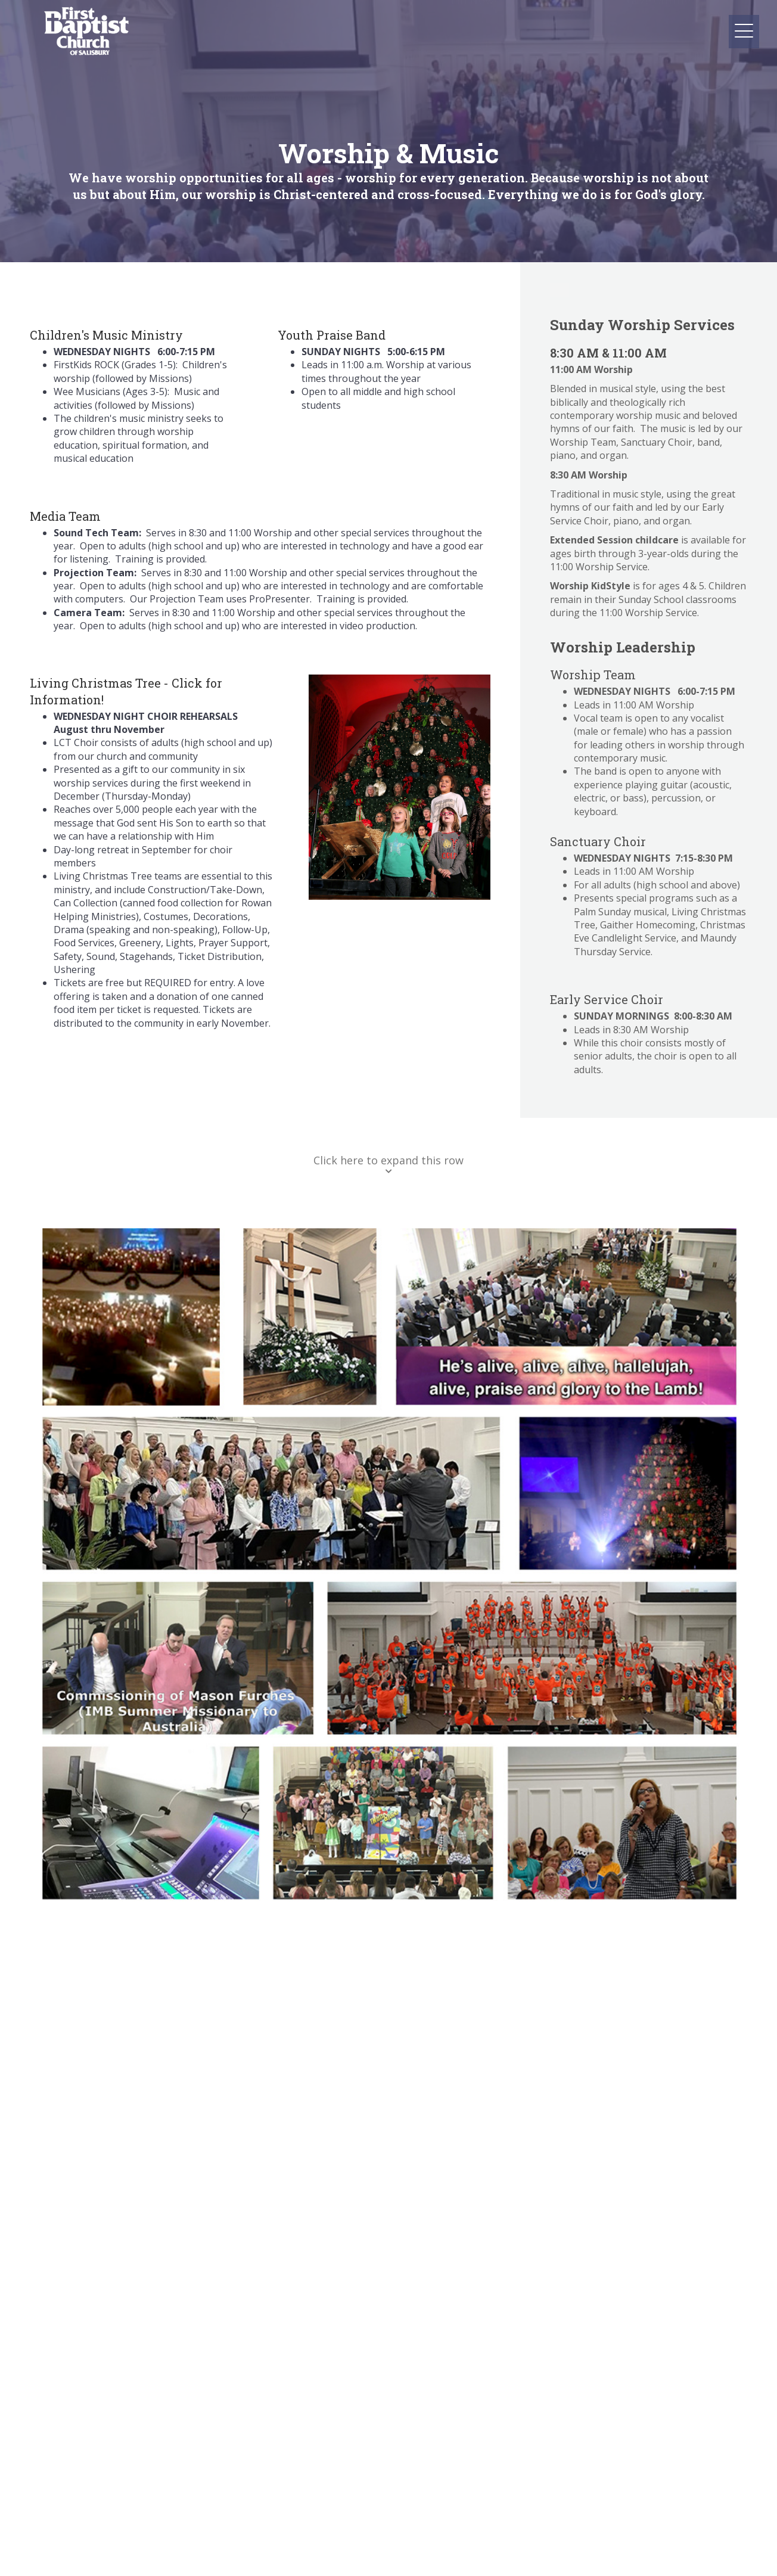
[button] (603, 11)
